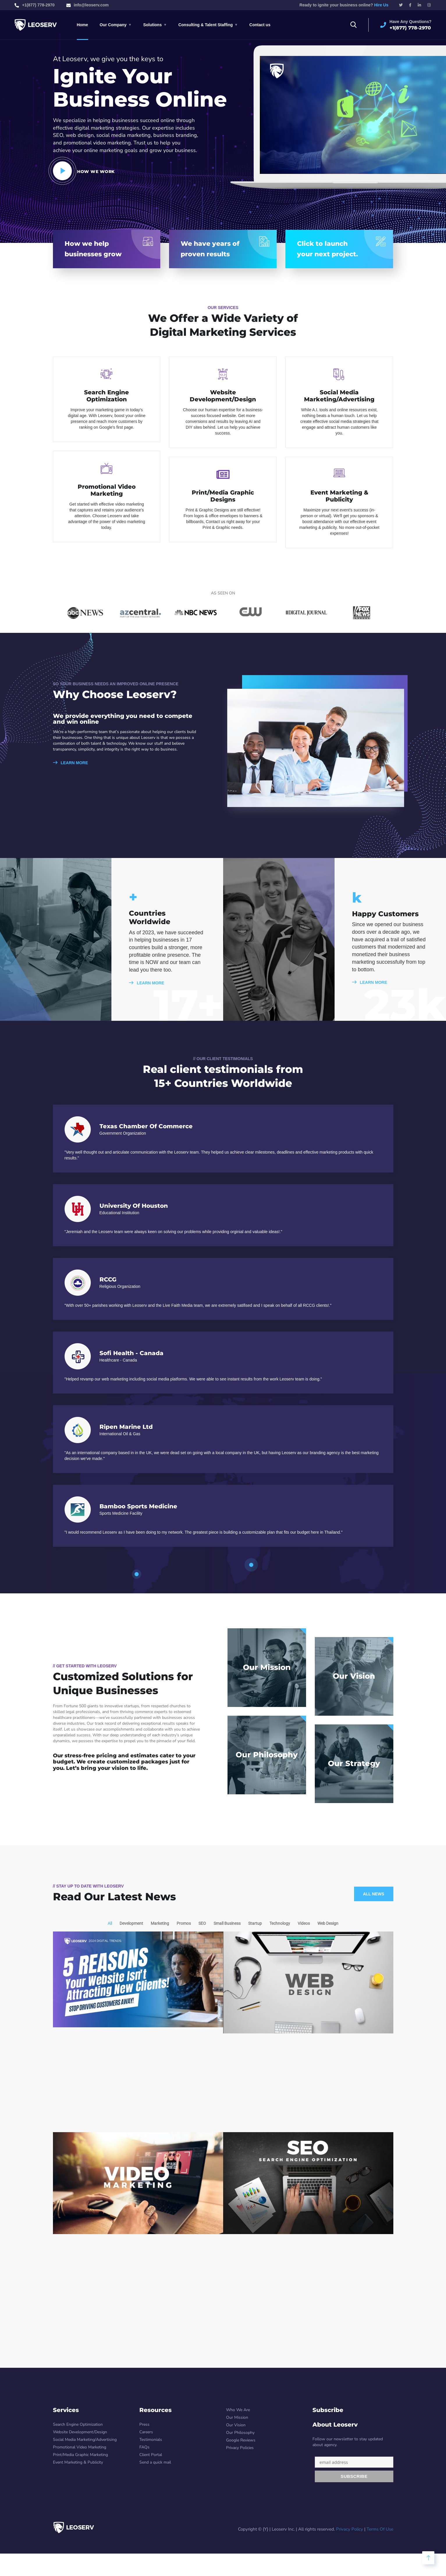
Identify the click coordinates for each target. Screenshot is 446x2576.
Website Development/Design (223, 396)
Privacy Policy (349, 2529)
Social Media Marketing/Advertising (339, 396)
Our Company (113, 24)
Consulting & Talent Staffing (205, 24)
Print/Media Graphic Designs (223, 496)
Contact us (259, 24)
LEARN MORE (70, 762)
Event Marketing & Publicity (339, 496)
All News (373, 1894)
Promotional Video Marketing (107, 490)
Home (82, 24)
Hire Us (381, 5)
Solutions (152, 24)
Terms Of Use (380, 2529)
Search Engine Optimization (106, 396)
